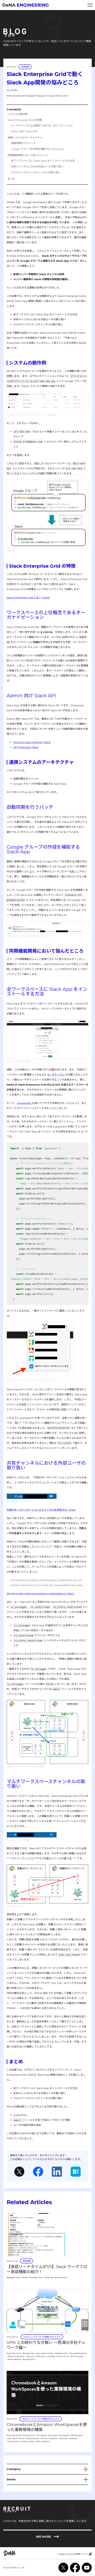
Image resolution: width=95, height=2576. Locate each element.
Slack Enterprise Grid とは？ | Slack (28, 597)
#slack (10, 95)
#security (30, 2356)
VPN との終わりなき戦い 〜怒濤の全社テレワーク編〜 (46, 2345)
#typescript (18, 95)
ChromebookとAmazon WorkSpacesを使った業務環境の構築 (47, 2427)
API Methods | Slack (26, 747)
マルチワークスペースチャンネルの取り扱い (35, 172)
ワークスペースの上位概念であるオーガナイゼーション (42, 125)
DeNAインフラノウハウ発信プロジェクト (42, 2337)
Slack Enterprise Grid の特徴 (25, 120)
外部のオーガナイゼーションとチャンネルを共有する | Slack (41, 1509)
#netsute (49, 2277)
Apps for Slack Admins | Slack (31, 742)
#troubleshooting (78, 2353)
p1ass (13, 90)
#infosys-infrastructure (58, 2356)
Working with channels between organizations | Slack (40, 1593)
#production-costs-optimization (38, 2353)
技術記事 (25, 66)
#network (41, 2356)
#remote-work (36, 2277)
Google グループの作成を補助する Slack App (37, 149)
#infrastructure (14, 2353)
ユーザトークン (56, 1074)
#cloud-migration (16, 2356)
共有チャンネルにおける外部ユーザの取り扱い (37, 166)
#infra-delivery (15, 2359)
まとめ (11, 178)
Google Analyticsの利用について (73, 2554)
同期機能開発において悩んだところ (28, 155)
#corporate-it (62, 95)
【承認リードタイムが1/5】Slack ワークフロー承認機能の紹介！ (47, 2269)
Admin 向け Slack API (24, 131)
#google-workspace (46, 95)
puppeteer (24, 1103)
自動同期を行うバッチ (23, 143)
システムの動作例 (18, 114)
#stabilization (61, 2353)
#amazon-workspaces (59, 2435)
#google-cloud (13, 2277)
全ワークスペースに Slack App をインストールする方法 (43, 160)
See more (47, 2537)
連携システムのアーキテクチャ (25, 137)
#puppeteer (30, 95)
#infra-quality (77, 2356)
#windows (42, 2435)
